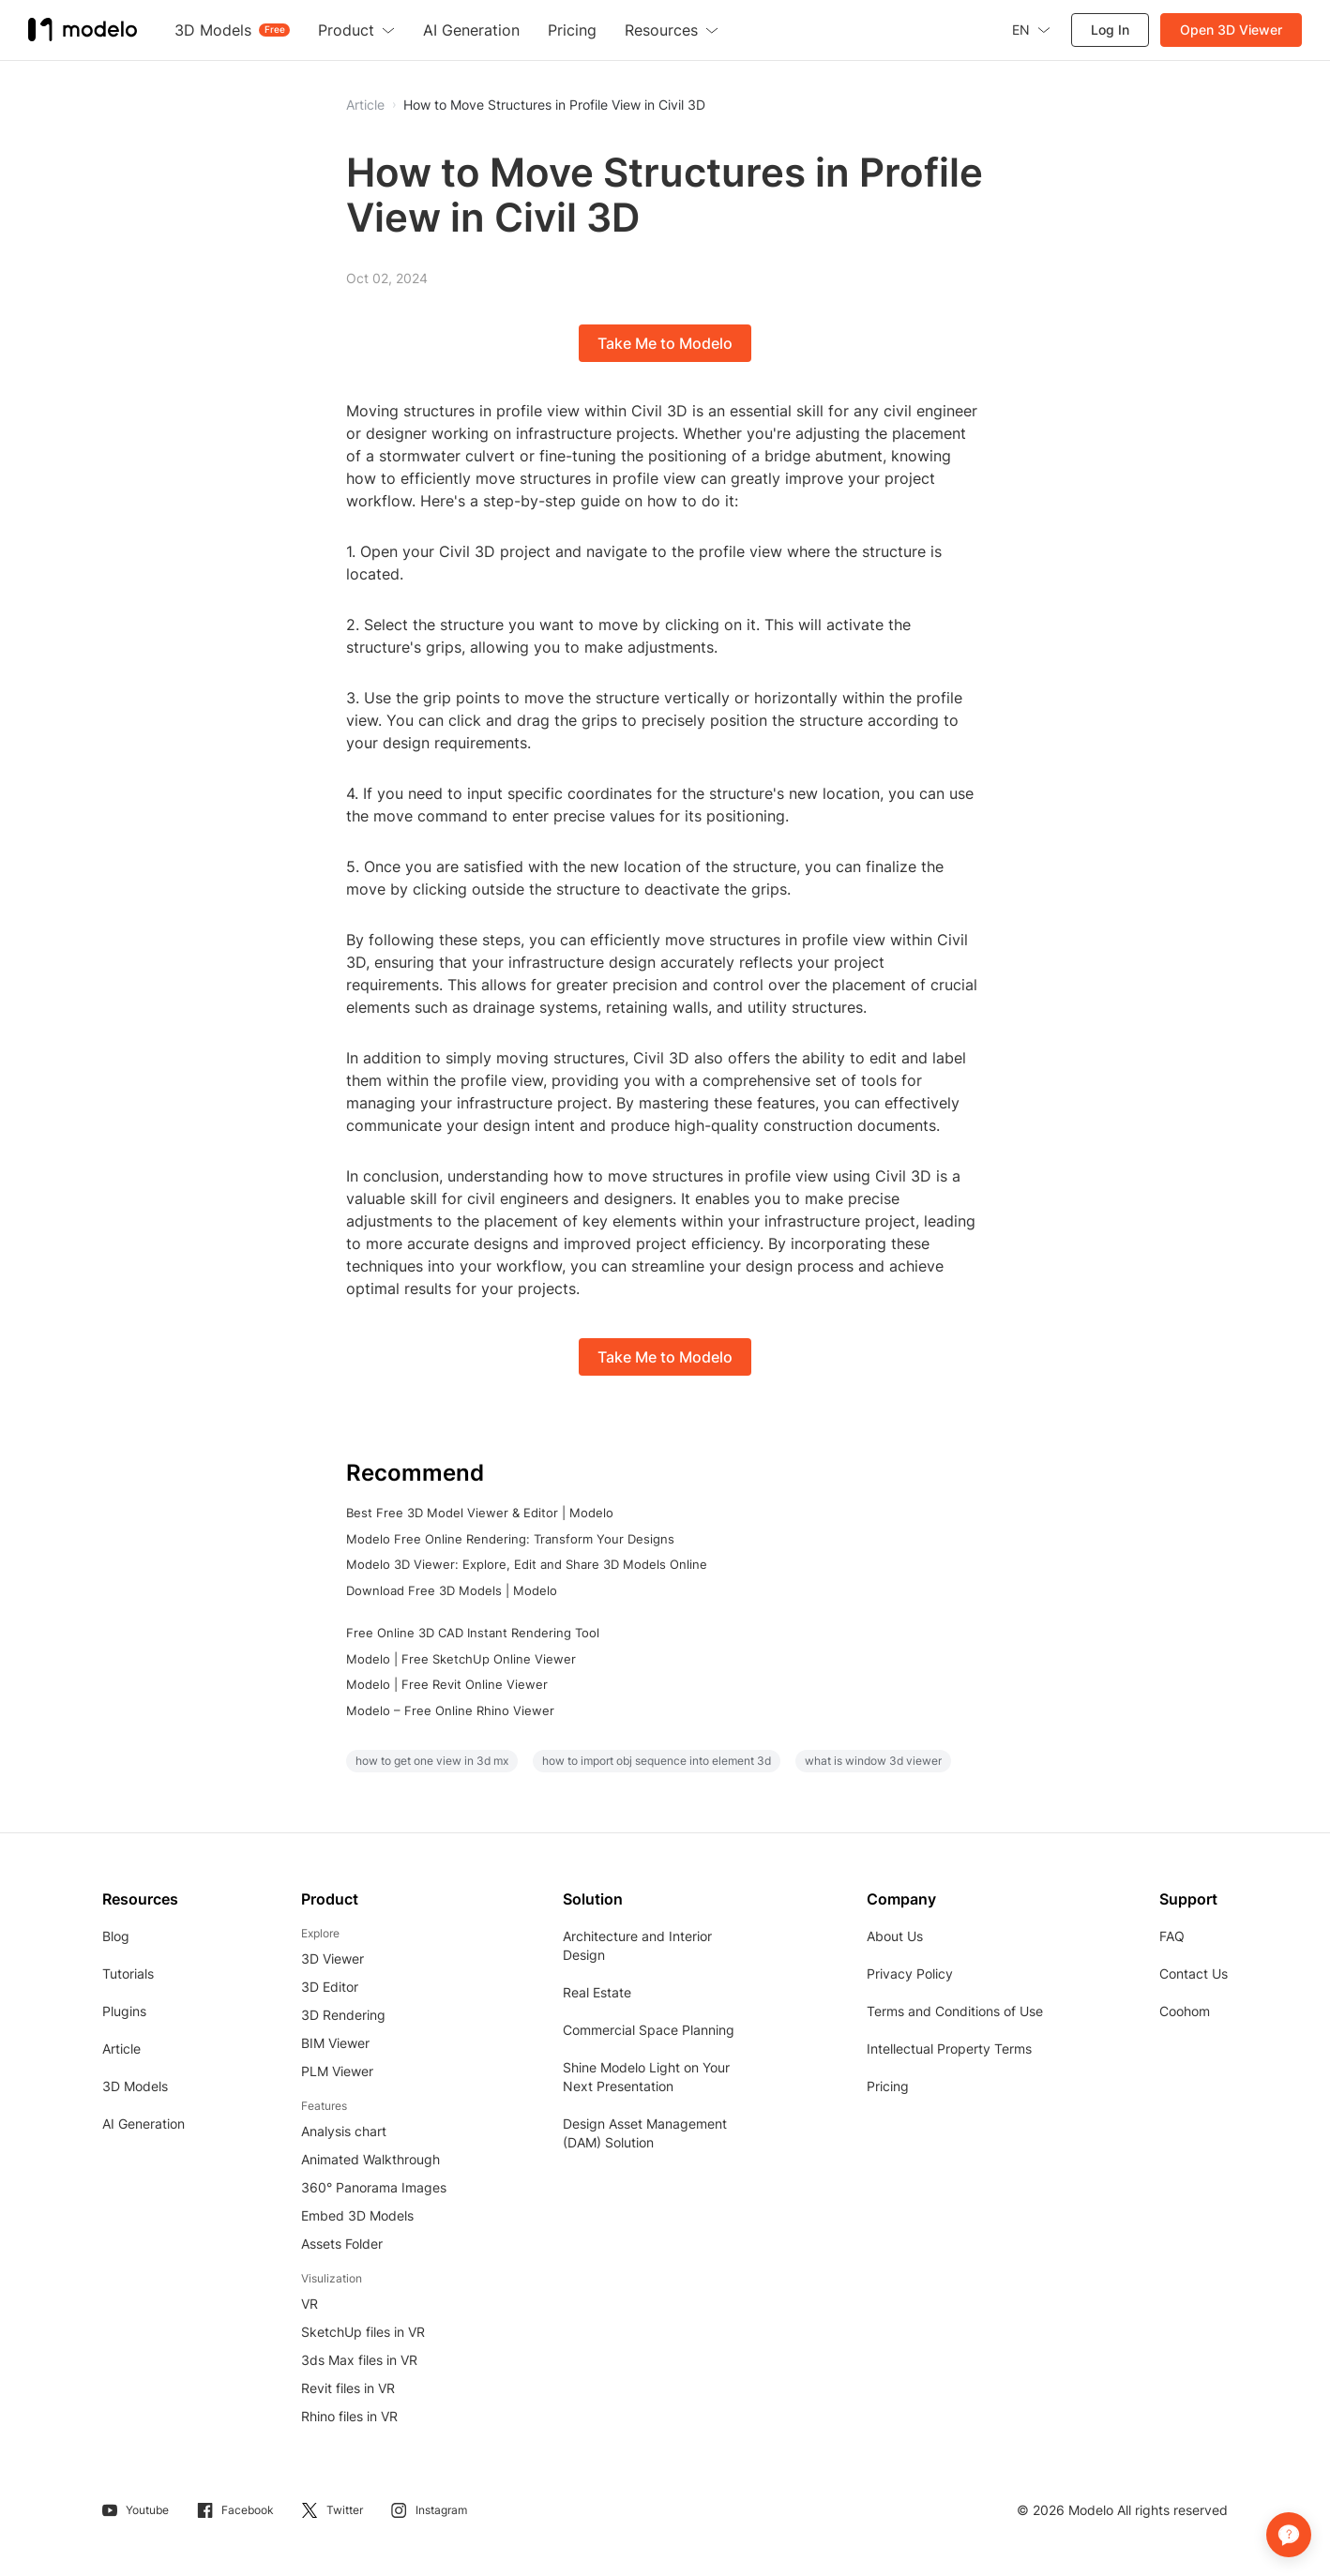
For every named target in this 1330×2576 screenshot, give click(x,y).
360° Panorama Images (373, 2187)
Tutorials (128, 1973)
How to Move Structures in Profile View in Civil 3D (554, 105)
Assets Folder (342, 2244)
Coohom (1184, 2011)
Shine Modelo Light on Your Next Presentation (646, 2076)
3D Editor (329, 1987)
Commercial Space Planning (648, 2030)
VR (309, 2304)
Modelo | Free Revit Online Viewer (447, 1684)
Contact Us (1193, 1973)
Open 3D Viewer (1231, 30)
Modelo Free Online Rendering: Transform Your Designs (510, 1538)
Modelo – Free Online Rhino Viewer (450, 1710)
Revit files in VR (348, 2388)
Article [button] (365, 105)
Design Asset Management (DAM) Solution (645, 2133)
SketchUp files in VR (363, 2332)
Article (121, 2048)
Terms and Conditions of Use (955, 2011)
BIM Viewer (335, 2043)
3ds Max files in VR (359, 2360)
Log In (1110, 30)
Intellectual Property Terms (949, 2048)
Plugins (124, 2011)
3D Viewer (332, 1958)
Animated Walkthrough (370, 2159)
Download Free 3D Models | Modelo (451, 1590)
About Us (895, 1936)
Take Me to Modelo (665, 343)
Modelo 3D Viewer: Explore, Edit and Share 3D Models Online (526, 1564)
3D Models (135, 2086)
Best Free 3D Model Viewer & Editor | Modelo (479, 1512)
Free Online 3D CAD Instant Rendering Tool (472, 1632)
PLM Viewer (337, 2071)
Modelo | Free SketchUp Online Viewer (461, 1658)
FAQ (1172, 1936)
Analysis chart (343, 2131)
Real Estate (597, 1992)
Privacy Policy (910, 1973)
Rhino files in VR (349, 2416)
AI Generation (143, 2124)
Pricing (888, 2086)
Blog (115, 1936)
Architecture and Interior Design (637, 1945)
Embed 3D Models (357, 2215)
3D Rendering (343, 2015)
